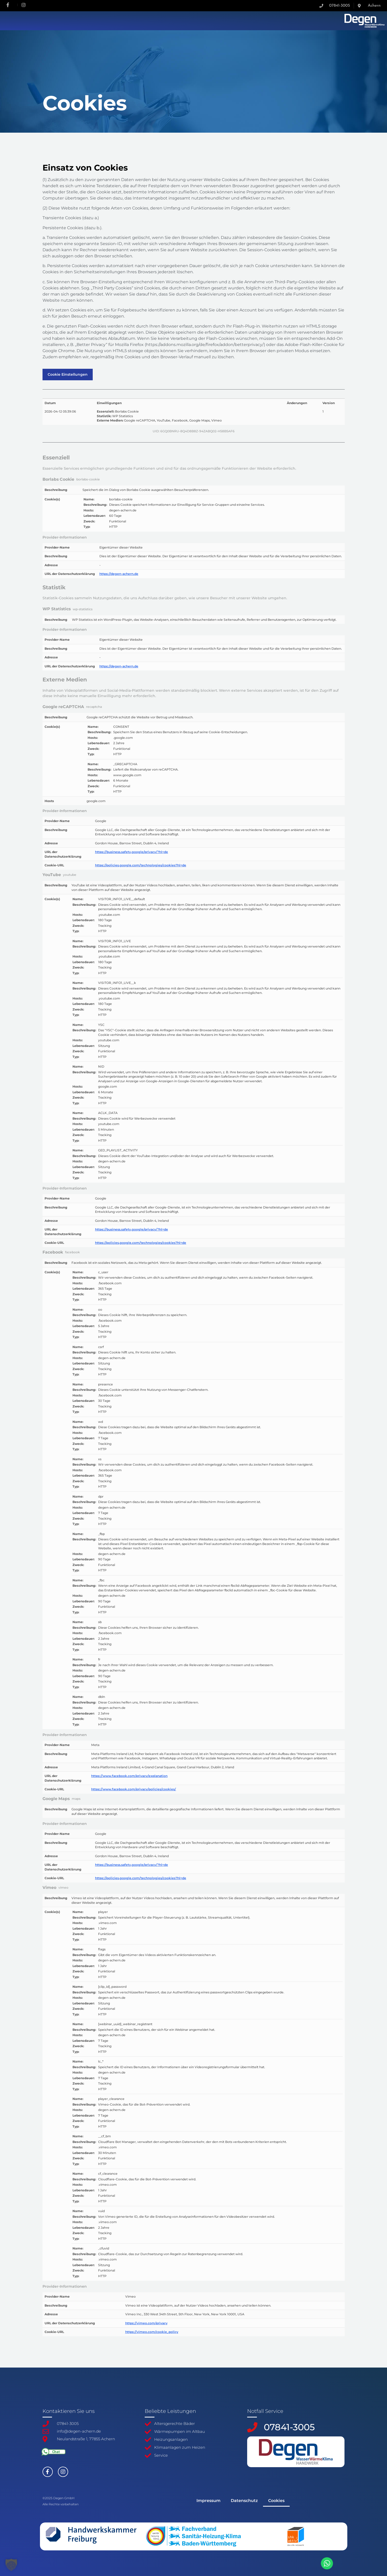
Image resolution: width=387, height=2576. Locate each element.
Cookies (276, 2500)
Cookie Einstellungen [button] (68, 374)
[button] (11, 2564)
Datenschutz (244, 2500)
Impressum (208, 2500)
